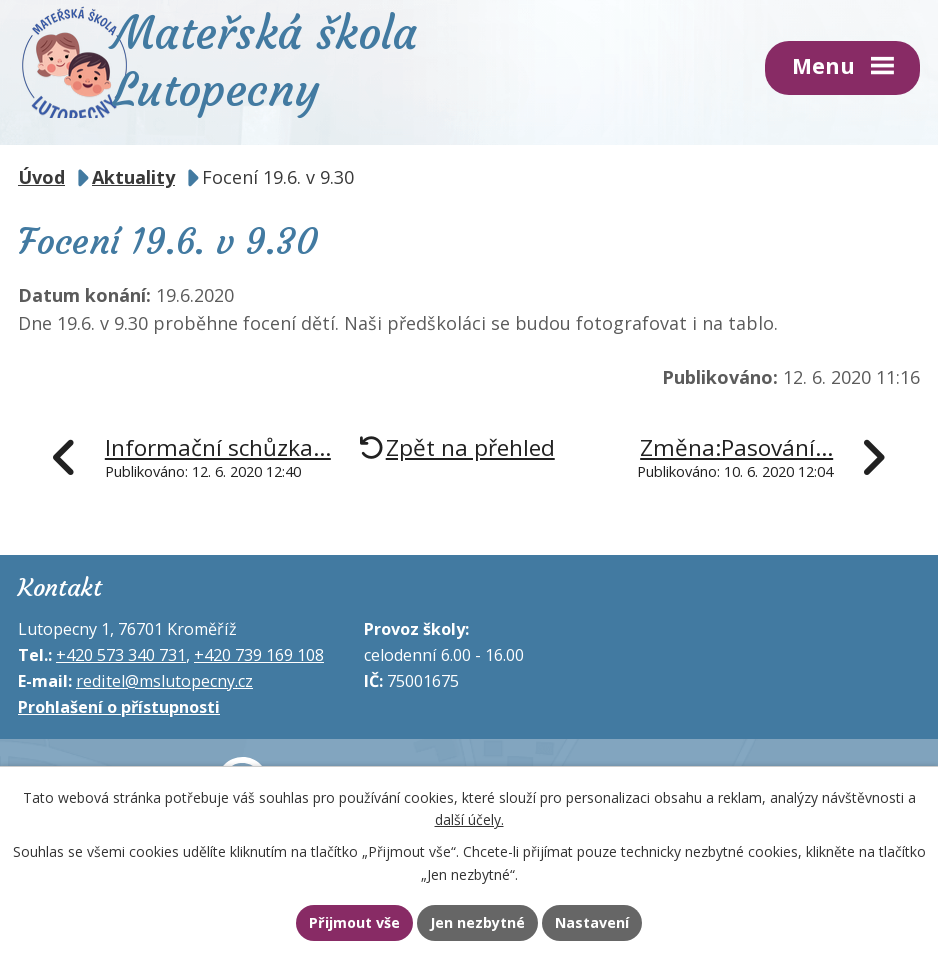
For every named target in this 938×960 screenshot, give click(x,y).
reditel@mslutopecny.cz (164, 680)
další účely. (469, 818)
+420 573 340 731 (121, 654)
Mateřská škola (293, 61)
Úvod (41, 176)
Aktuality (133, 176)
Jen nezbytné (477, 923)
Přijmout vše (349, 923)
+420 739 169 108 (259, 654)
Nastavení (597, 923)
